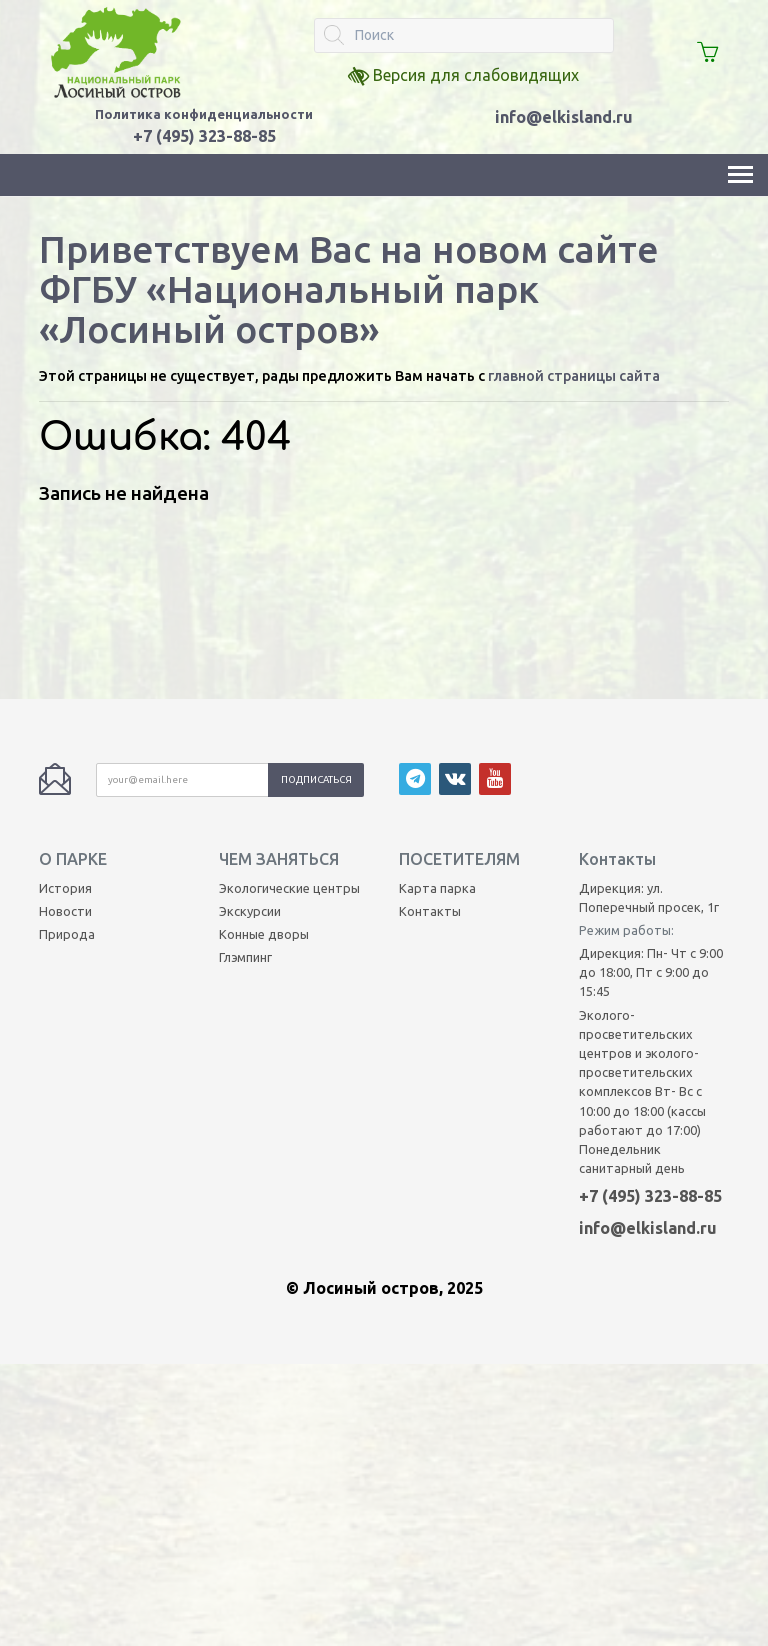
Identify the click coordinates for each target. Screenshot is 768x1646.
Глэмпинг (245, 801)
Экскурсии (250, 755)
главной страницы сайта (574, 376)
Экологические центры (289, 731)
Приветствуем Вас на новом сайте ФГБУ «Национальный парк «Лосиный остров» (349, 289)
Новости (65, 755)
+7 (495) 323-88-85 (650, 1040)
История (65, 731)
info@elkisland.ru (564, 117)
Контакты (430, 755)
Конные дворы (264, 778)
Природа (67, 778)
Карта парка (437, 731)
